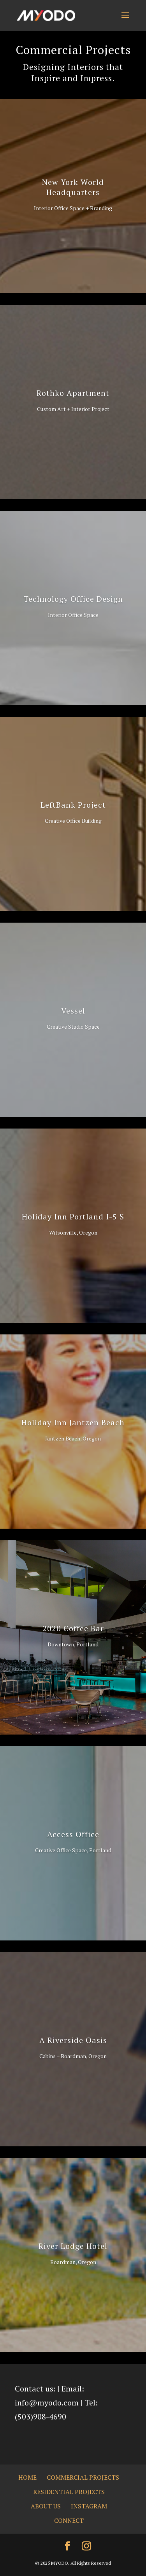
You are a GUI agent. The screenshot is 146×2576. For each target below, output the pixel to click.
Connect (69, 2520)
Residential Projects (69, 2491)
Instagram (89, 2506)
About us (46, 2506)
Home (27, 2477)
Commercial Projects (83, 2477)
